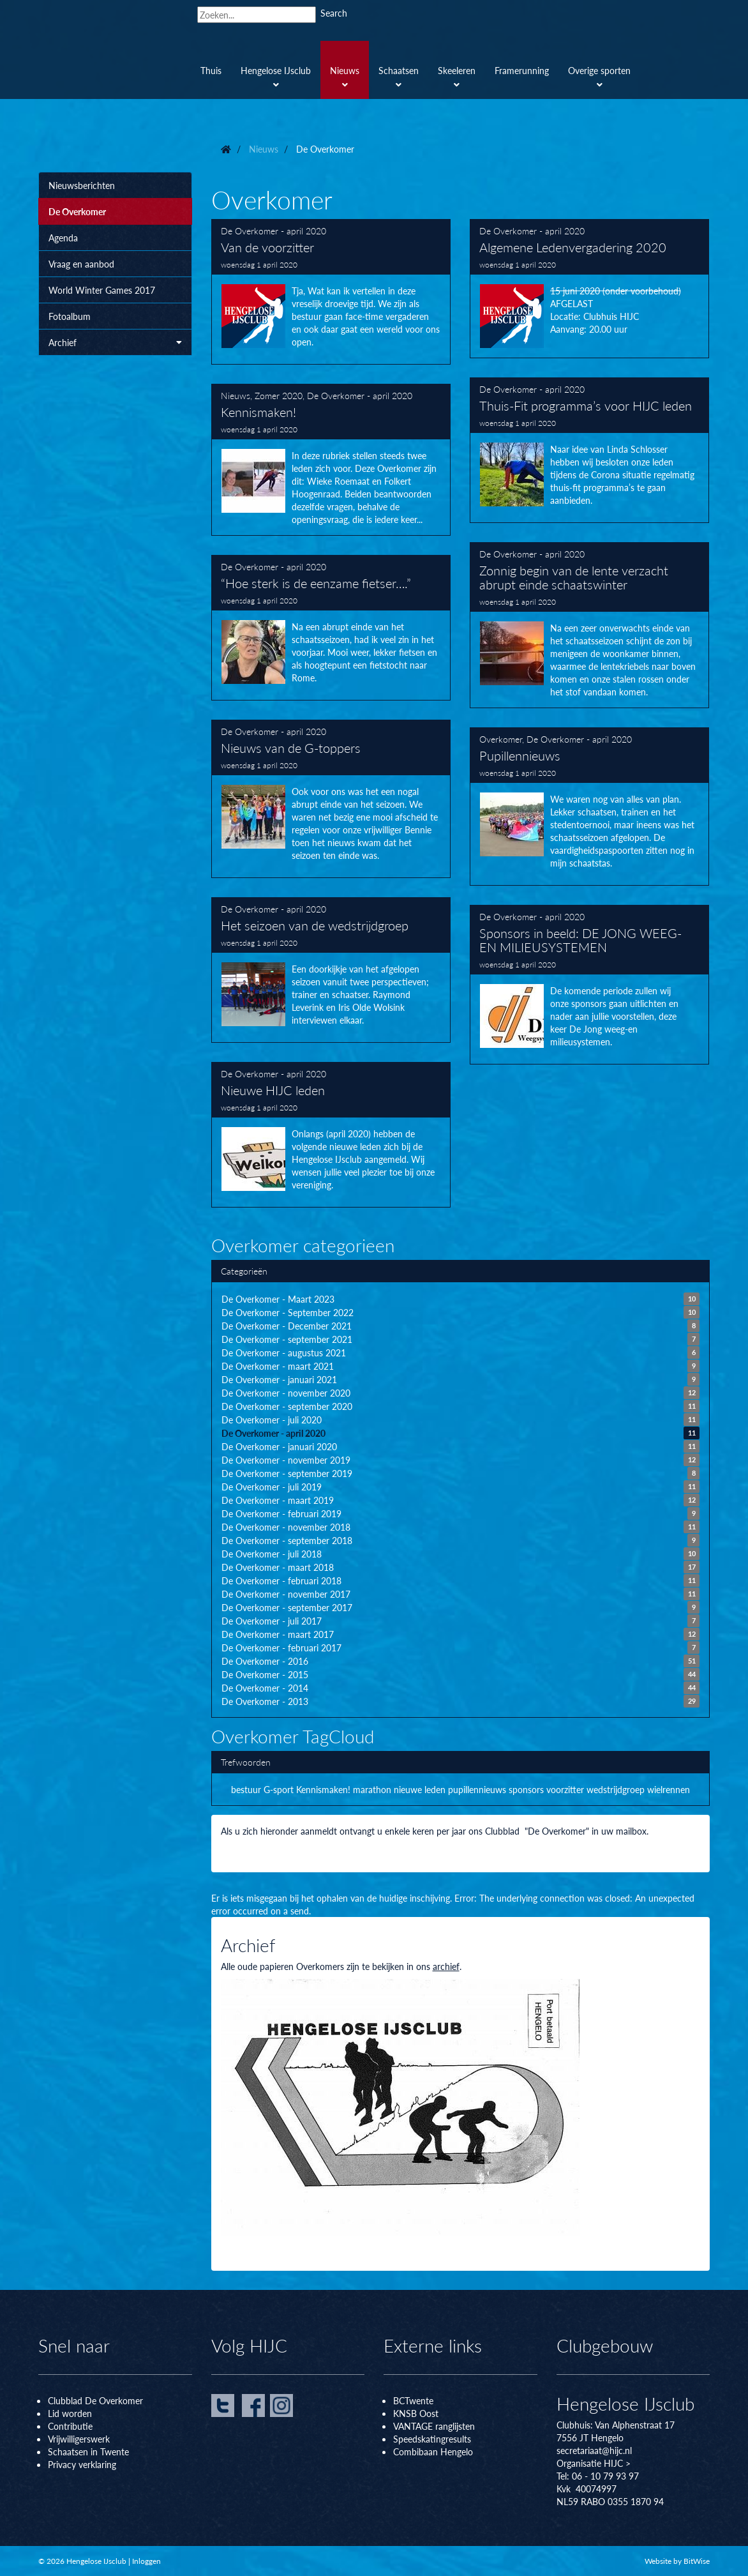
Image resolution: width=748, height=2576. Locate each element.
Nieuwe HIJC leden (331, 1135)
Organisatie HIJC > (594, 2463)
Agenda (63, 237)
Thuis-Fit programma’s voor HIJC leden (590, 450)
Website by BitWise (677, 2561)
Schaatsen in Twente (88, 2451)
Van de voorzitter (331, 292)
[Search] (256, 14)
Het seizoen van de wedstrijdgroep (331, 970)
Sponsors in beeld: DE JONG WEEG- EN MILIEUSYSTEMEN (590, 984)
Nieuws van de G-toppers (331, 799)
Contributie (70, 2426)
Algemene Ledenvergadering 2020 (590, 288)
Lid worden (70, 2413)
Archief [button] (115, 342)
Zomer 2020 (279, 395)
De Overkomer (77, 211)
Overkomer (500, 738)
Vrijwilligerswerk (79, 2438)
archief (446, 1966)
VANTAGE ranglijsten (434, 2426)
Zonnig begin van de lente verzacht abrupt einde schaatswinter (590, 625)
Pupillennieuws (590, 806)
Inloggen (146, 2561)
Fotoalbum (70, 316)
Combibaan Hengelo (433, 2451)
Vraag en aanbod (81, 263)
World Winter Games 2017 (102, 290)
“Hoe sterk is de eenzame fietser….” (331, 628)
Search (333, 12)
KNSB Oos (414, 2413)
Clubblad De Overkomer (95, 2400)
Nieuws (235, 395)
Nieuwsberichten (82, 185)
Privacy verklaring (82, 2464)
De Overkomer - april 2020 (273, 230)
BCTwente (413, 2400)
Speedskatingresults (432, 2438)
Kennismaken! (331, 460)
